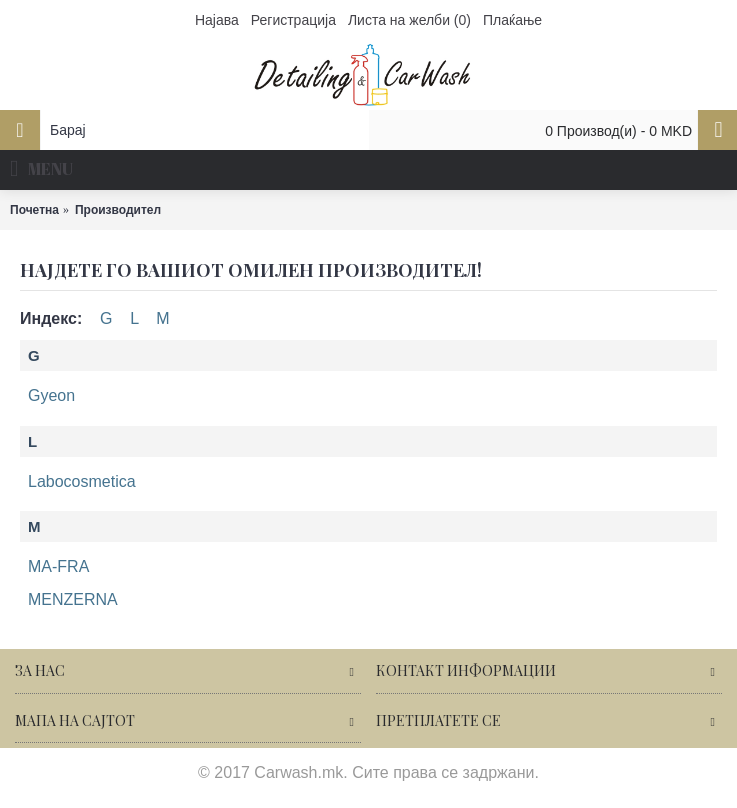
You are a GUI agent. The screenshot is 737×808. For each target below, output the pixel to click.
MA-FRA (58, 566)
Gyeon (51, 395)
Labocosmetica (82, 481)
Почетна (34, 210)
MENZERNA (73, 599)
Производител (118, 210)
